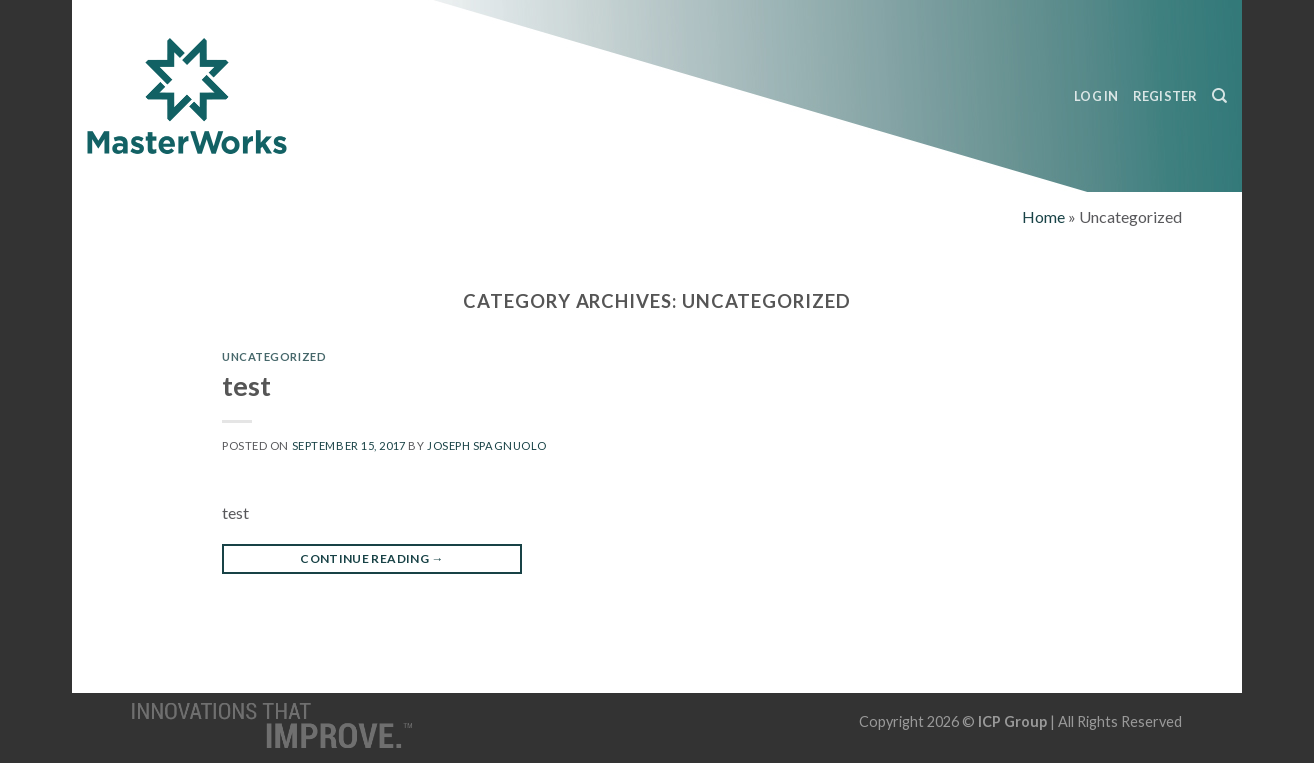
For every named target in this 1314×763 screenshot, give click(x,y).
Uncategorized (274, 356)
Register (1165, 96)
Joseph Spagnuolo (487, 445)
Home (1043, 216)
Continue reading (372, 558)
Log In (1096, 96)
